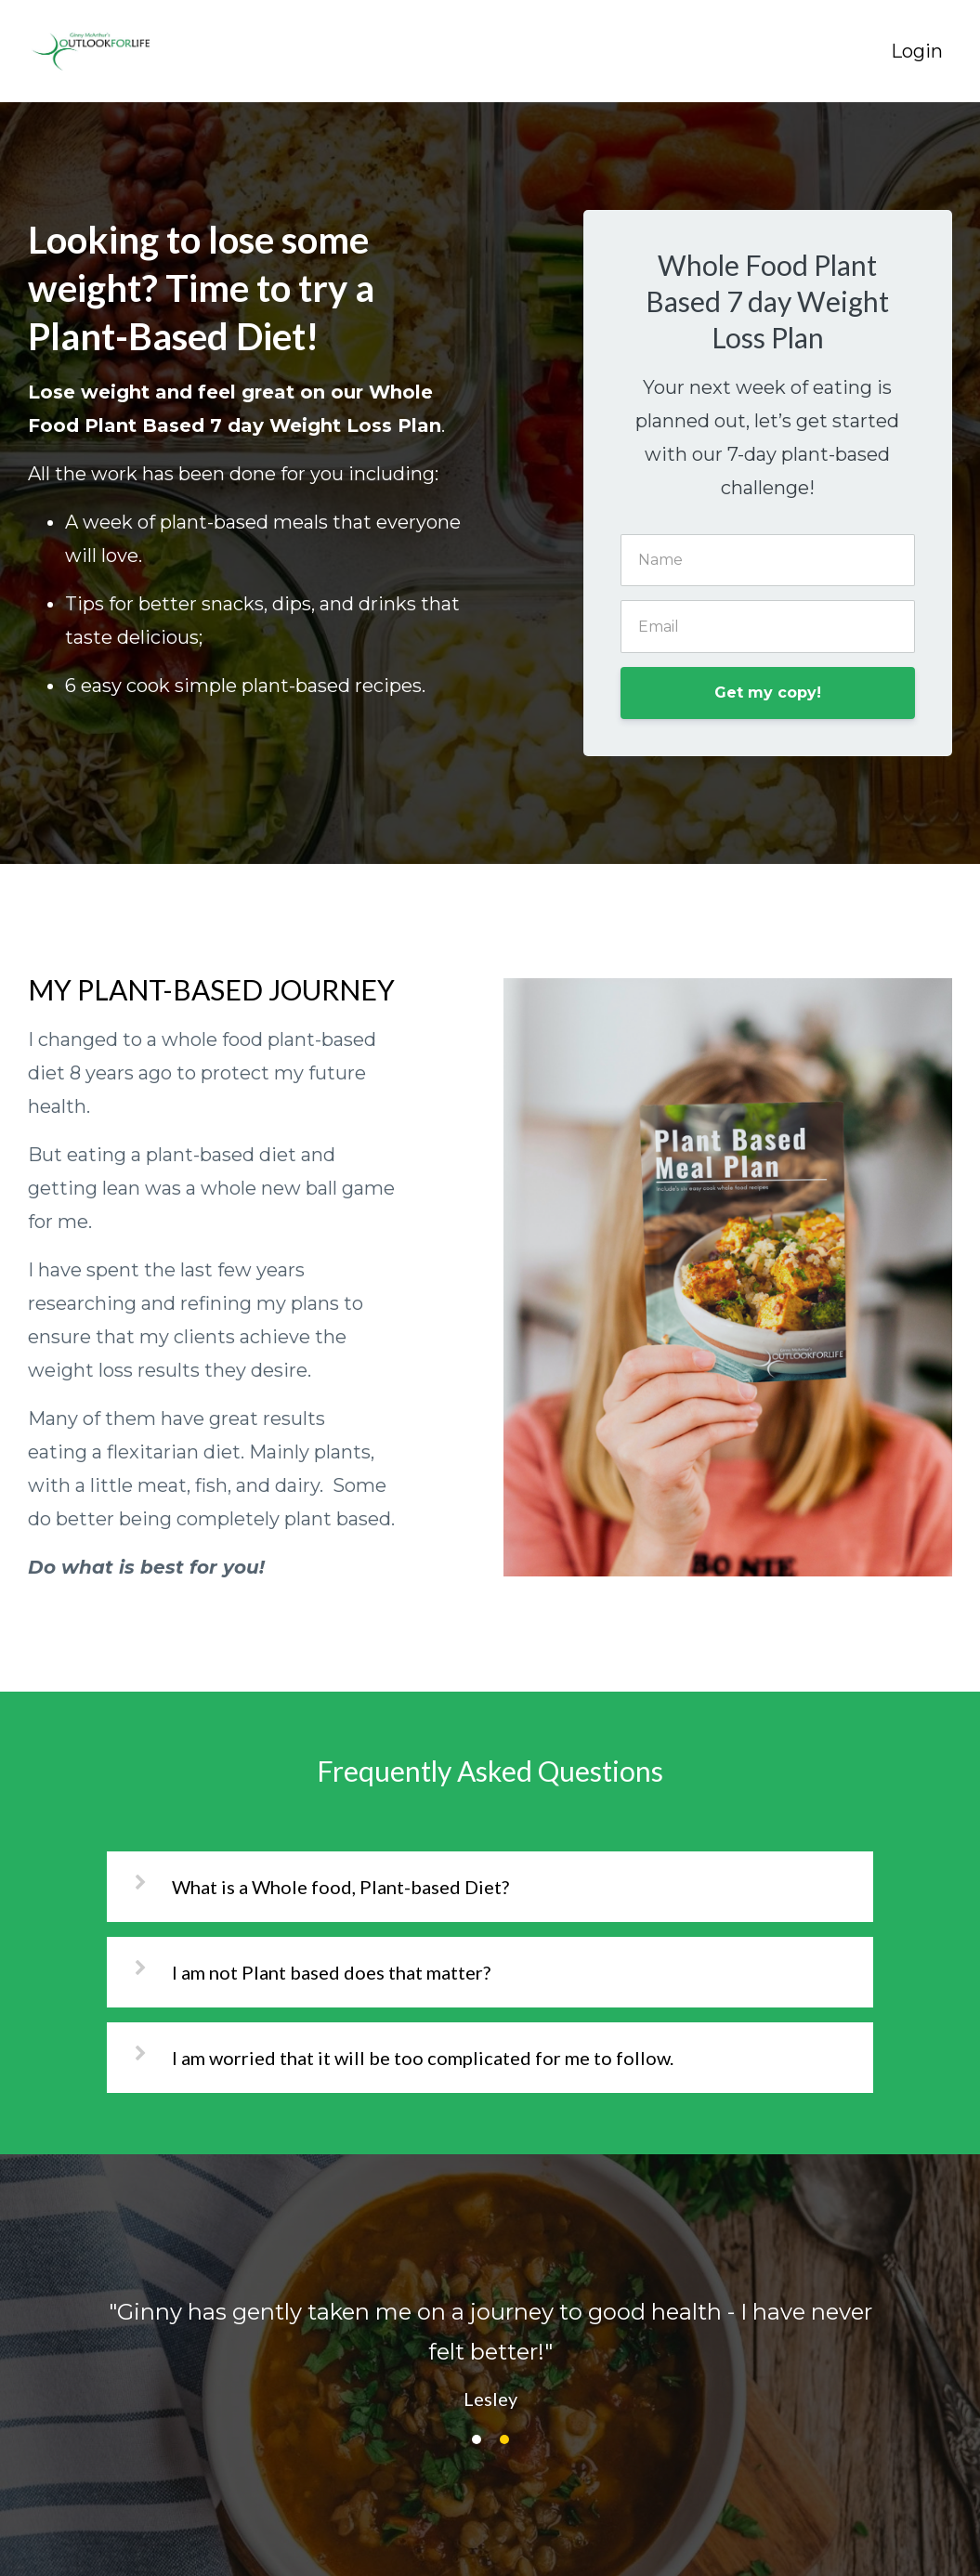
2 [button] (504, 2439)
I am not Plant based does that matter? (331, 1972)
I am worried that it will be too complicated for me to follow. (422, 2057)
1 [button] (476, 2439)
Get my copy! (767, 692)
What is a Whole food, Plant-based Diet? (340, 1887)
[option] (490, 2336)
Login (917, 51)
